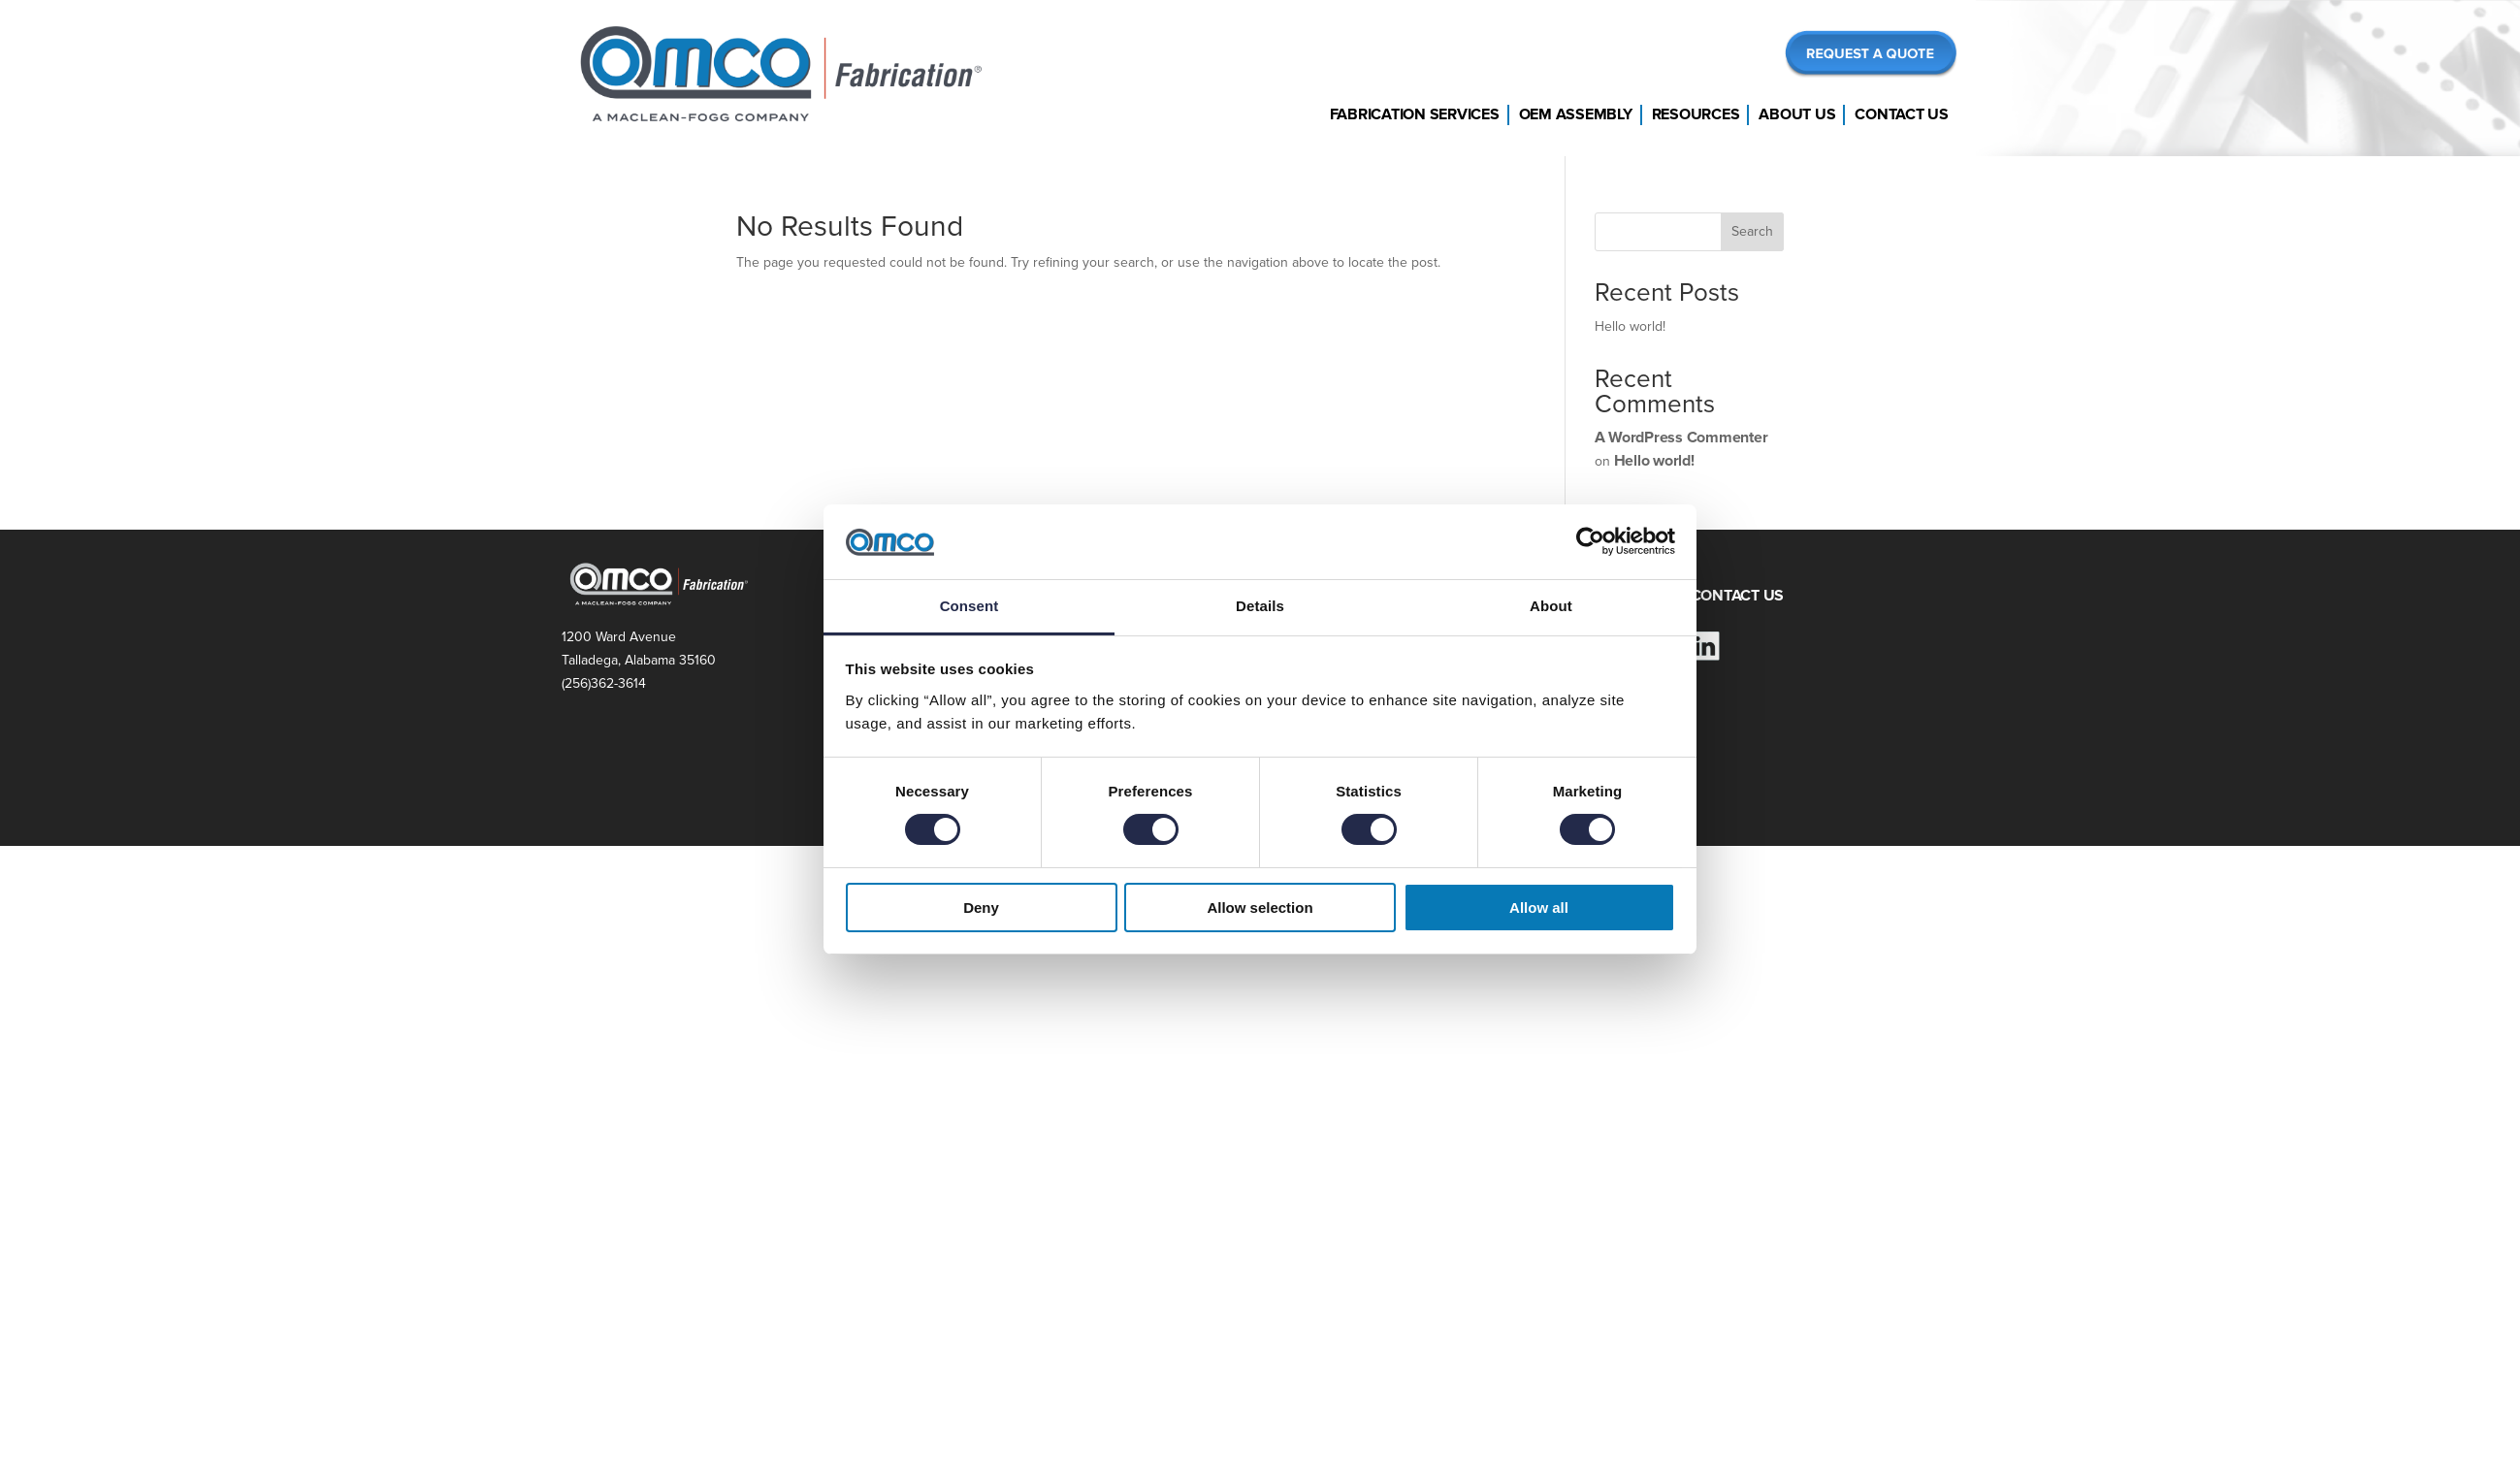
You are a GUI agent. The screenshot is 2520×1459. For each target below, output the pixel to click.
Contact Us (1902, 114)
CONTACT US (1738, 595)
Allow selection (1259, 907)
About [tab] (1551, 606)
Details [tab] (1260, 606)
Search (1752, 231)
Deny (981, 907)
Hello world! (1630, 326)
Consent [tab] (969, 606)
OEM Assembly (1575, 114)
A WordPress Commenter (1681, 437)
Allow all (1538, 907)
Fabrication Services (1415, 114)
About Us (1797, 114)
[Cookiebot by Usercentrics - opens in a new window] (1590, 541)
